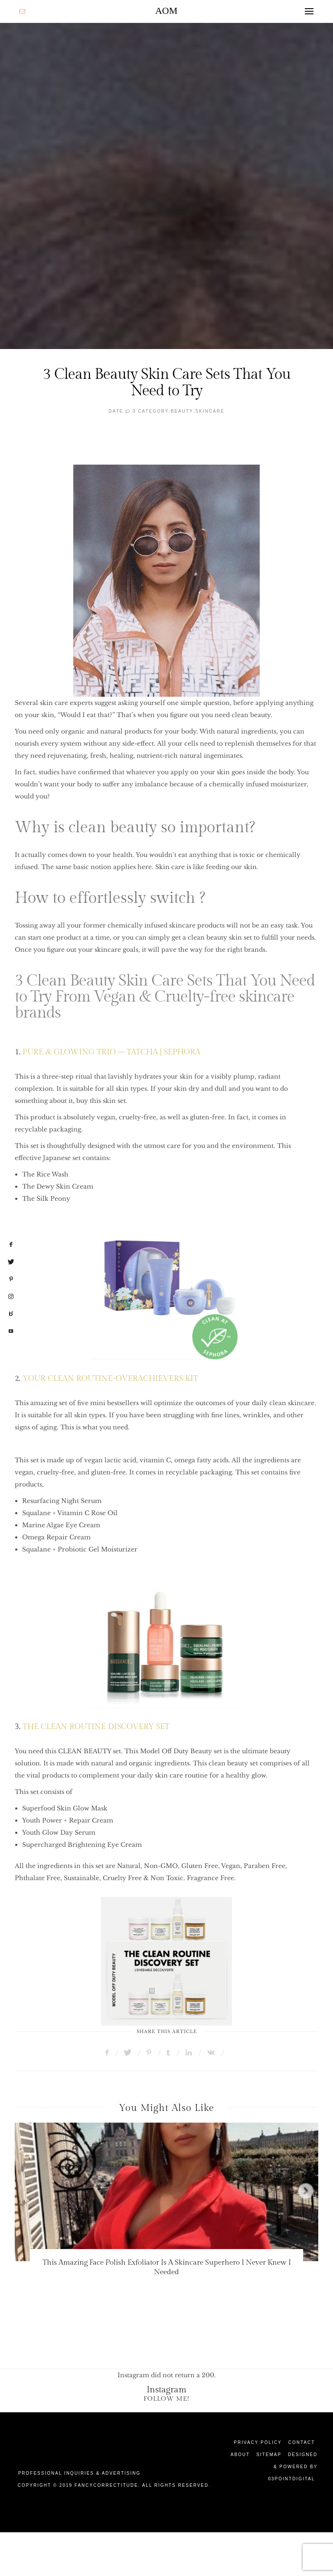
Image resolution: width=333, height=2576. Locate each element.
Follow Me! (166, 2398)
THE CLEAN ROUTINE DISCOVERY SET (96, 1726)
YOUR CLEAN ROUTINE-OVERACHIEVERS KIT (110, 1378)
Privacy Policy (257, 2442)
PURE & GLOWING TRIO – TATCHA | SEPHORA (111, 1052)
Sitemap (268, 2454)
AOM (166, 10)
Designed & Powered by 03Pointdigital (292, 2466)
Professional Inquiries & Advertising (79, 2473)
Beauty (182, 411)
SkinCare (209, 411)
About (240, 2454)
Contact (301, 2442)
